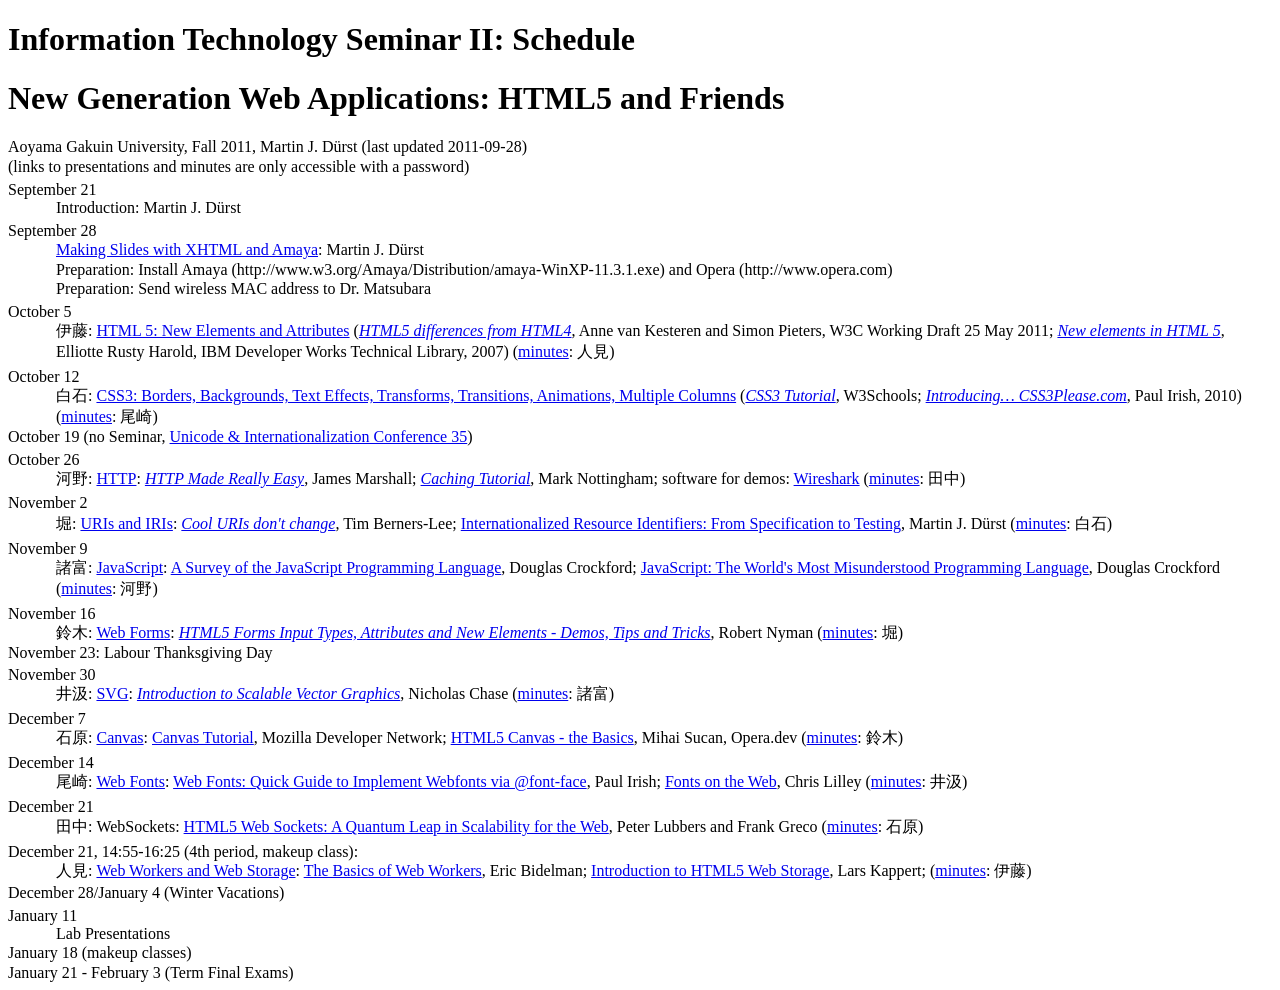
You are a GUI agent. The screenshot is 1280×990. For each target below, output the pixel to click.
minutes (543, 351)
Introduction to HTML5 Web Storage (710, 870)
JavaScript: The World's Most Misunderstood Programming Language (865, 567)
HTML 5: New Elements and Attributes (222, 330)
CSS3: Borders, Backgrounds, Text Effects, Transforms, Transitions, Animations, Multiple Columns (416, 395)
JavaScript (129, 567)
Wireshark (827, 478)
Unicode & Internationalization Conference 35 (319, 436)
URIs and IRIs (126, 523)
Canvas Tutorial (203, 737)
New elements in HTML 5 (1138, 330)
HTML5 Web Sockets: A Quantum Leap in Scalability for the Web (396, 826)
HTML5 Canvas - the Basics (542, 737)
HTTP (116, 478)
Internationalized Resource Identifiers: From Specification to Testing (681, 523)
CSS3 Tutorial (790, 395)
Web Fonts (130, 781)
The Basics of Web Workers (393, 870)
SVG (112, 693)
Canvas (119, 737)
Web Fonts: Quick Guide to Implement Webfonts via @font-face (380, 781)
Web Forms (133, 632)
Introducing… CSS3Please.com (1026, 395)
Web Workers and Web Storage (195, 870)
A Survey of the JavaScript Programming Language (336, 567)
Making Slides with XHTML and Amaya (187, 249)
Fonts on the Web (721, 781)
